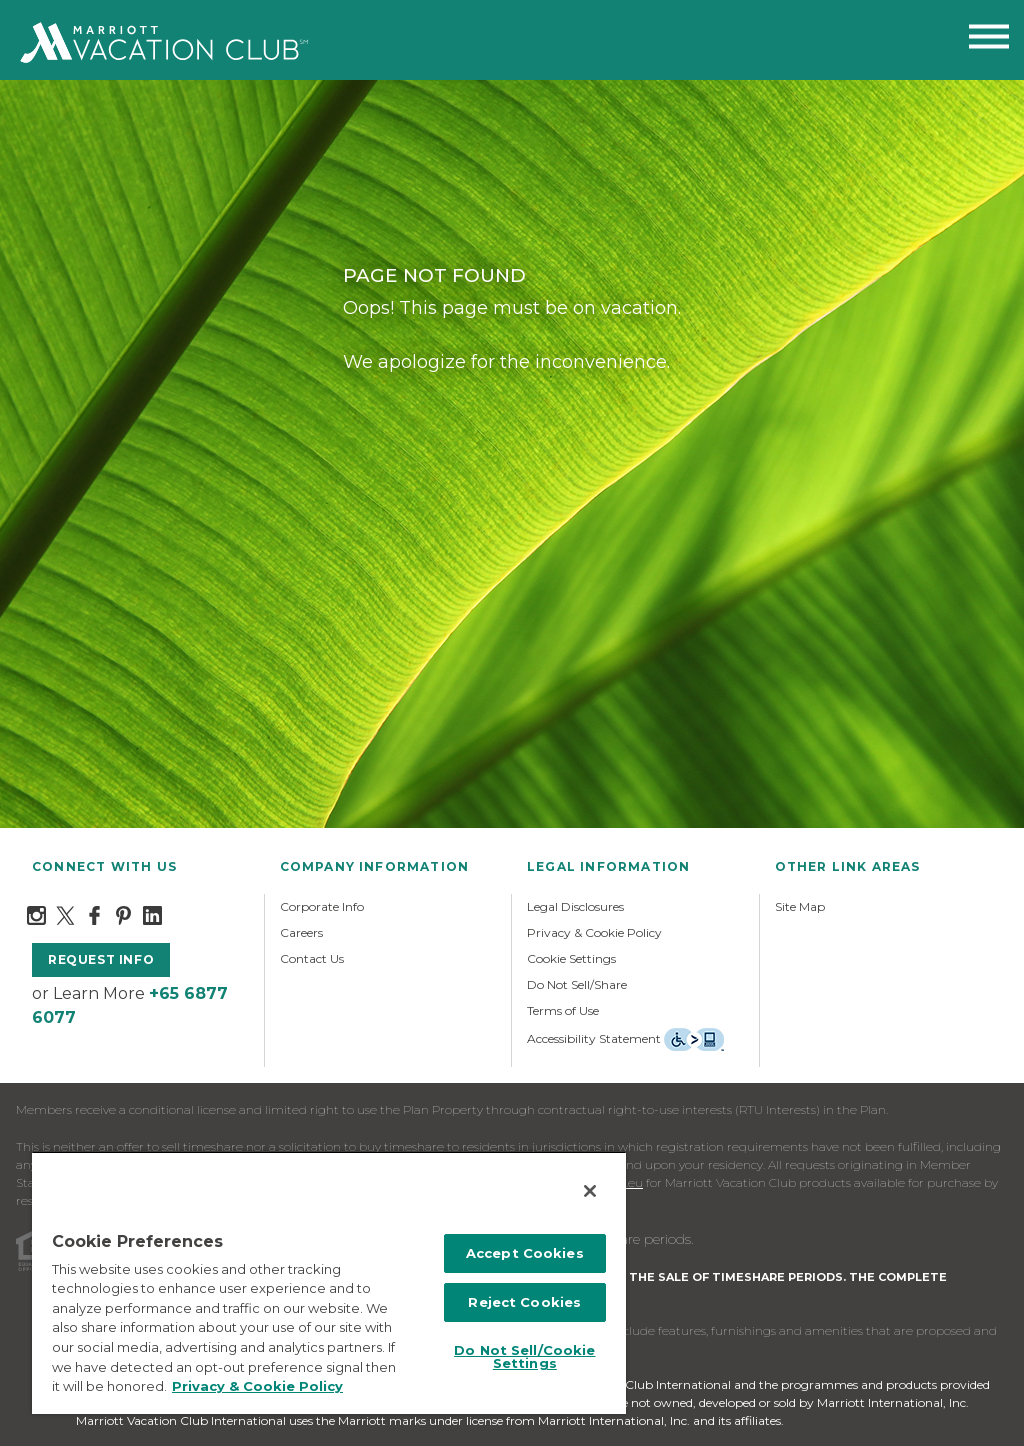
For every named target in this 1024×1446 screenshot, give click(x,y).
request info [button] (101, 959)
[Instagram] (36, 913)
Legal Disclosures (575, 906)
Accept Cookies (525, 1253)
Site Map (800, 906)
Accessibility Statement (594, 1038)
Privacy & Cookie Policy (594, 932)
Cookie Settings (571, 958)
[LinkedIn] (152, 913)
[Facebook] (94, 913)
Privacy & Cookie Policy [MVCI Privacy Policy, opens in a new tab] (257, 1386)
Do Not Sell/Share (577, 984)
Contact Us (312, 958)
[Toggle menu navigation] (989, 40)
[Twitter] (65, 913)
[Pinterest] (123, 913)
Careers (301, 932)
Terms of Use (563, 1010)
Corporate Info (322, 906)
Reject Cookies (524, 1302)
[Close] (590, 1191)
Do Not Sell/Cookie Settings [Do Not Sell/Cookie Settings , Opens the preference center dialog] (524, 1356)
